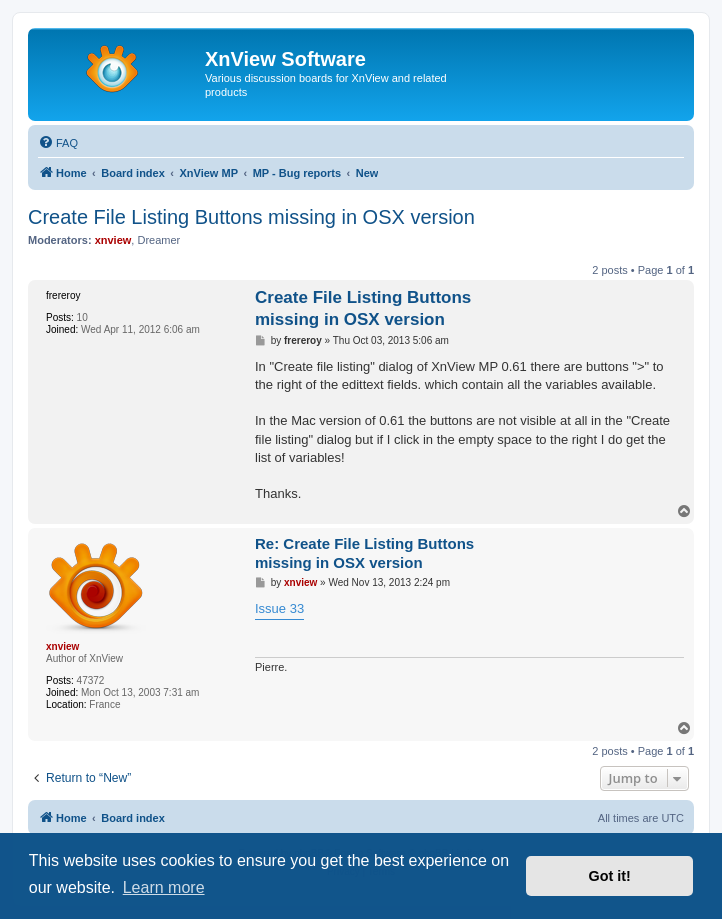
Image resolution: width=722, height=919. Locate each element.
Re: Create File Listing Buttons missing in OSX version (364, 553)
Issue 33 (279, 608)
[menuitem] (58, 143)
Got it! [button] (610, 876)
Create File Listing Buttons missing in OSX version (251, 217)
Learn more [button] (164, 887)
